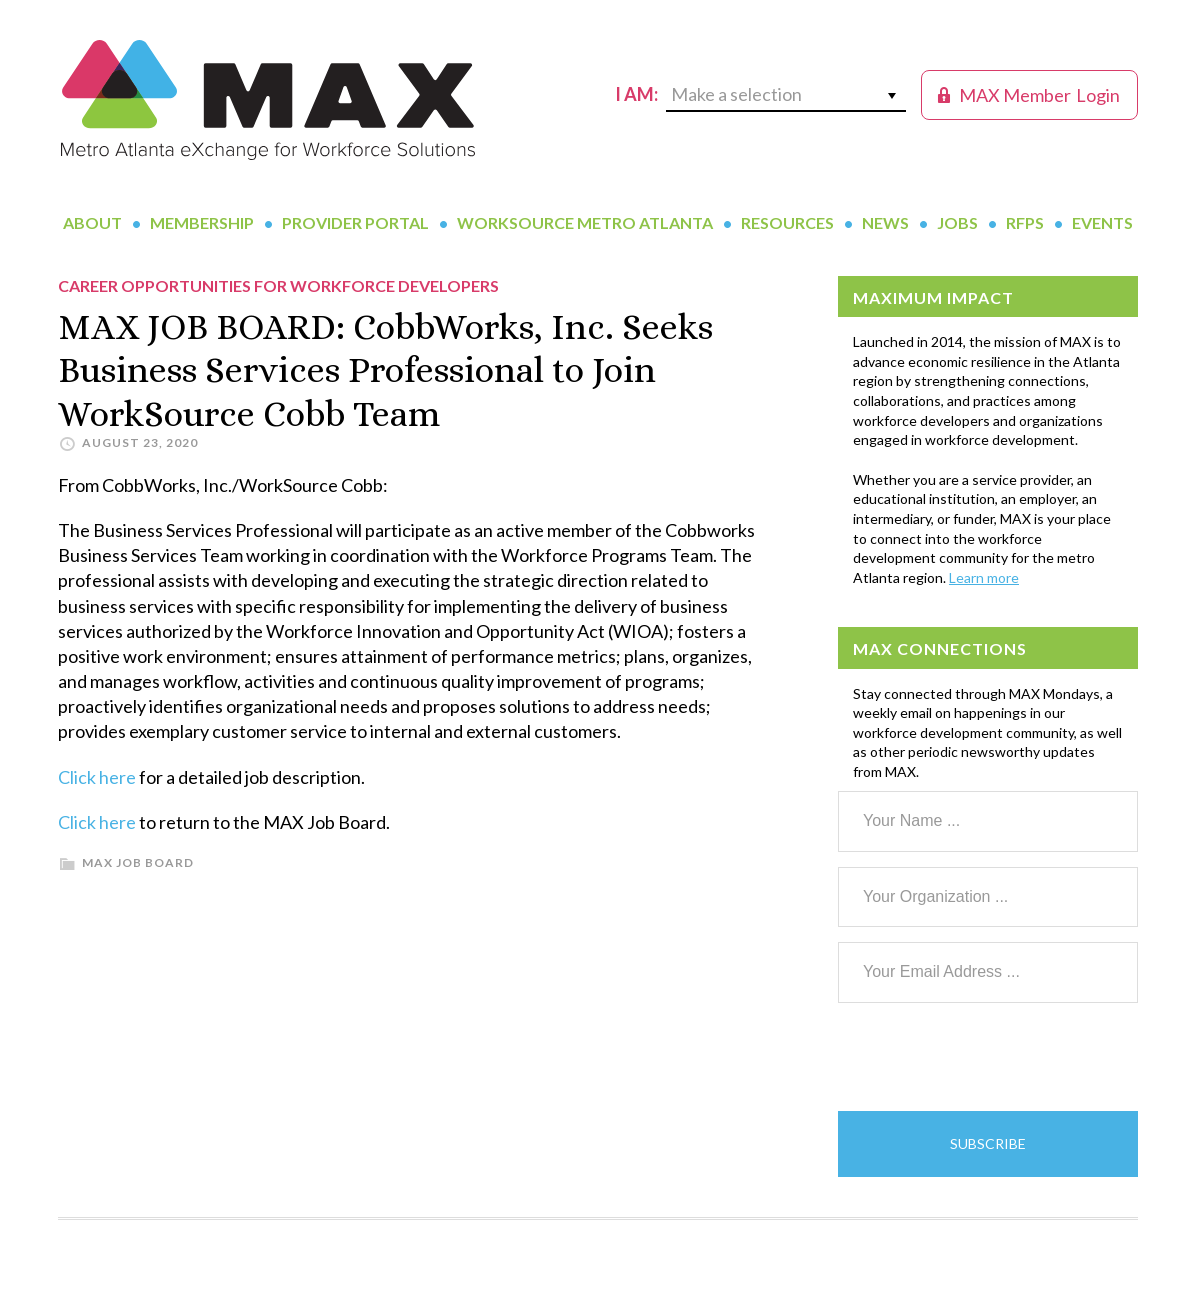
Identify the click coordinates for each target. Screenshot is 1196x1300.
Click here (97, 777)
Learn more (984, 577)
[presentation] (990, 1057)
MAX (268, 100)
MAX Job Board (138, 862)
